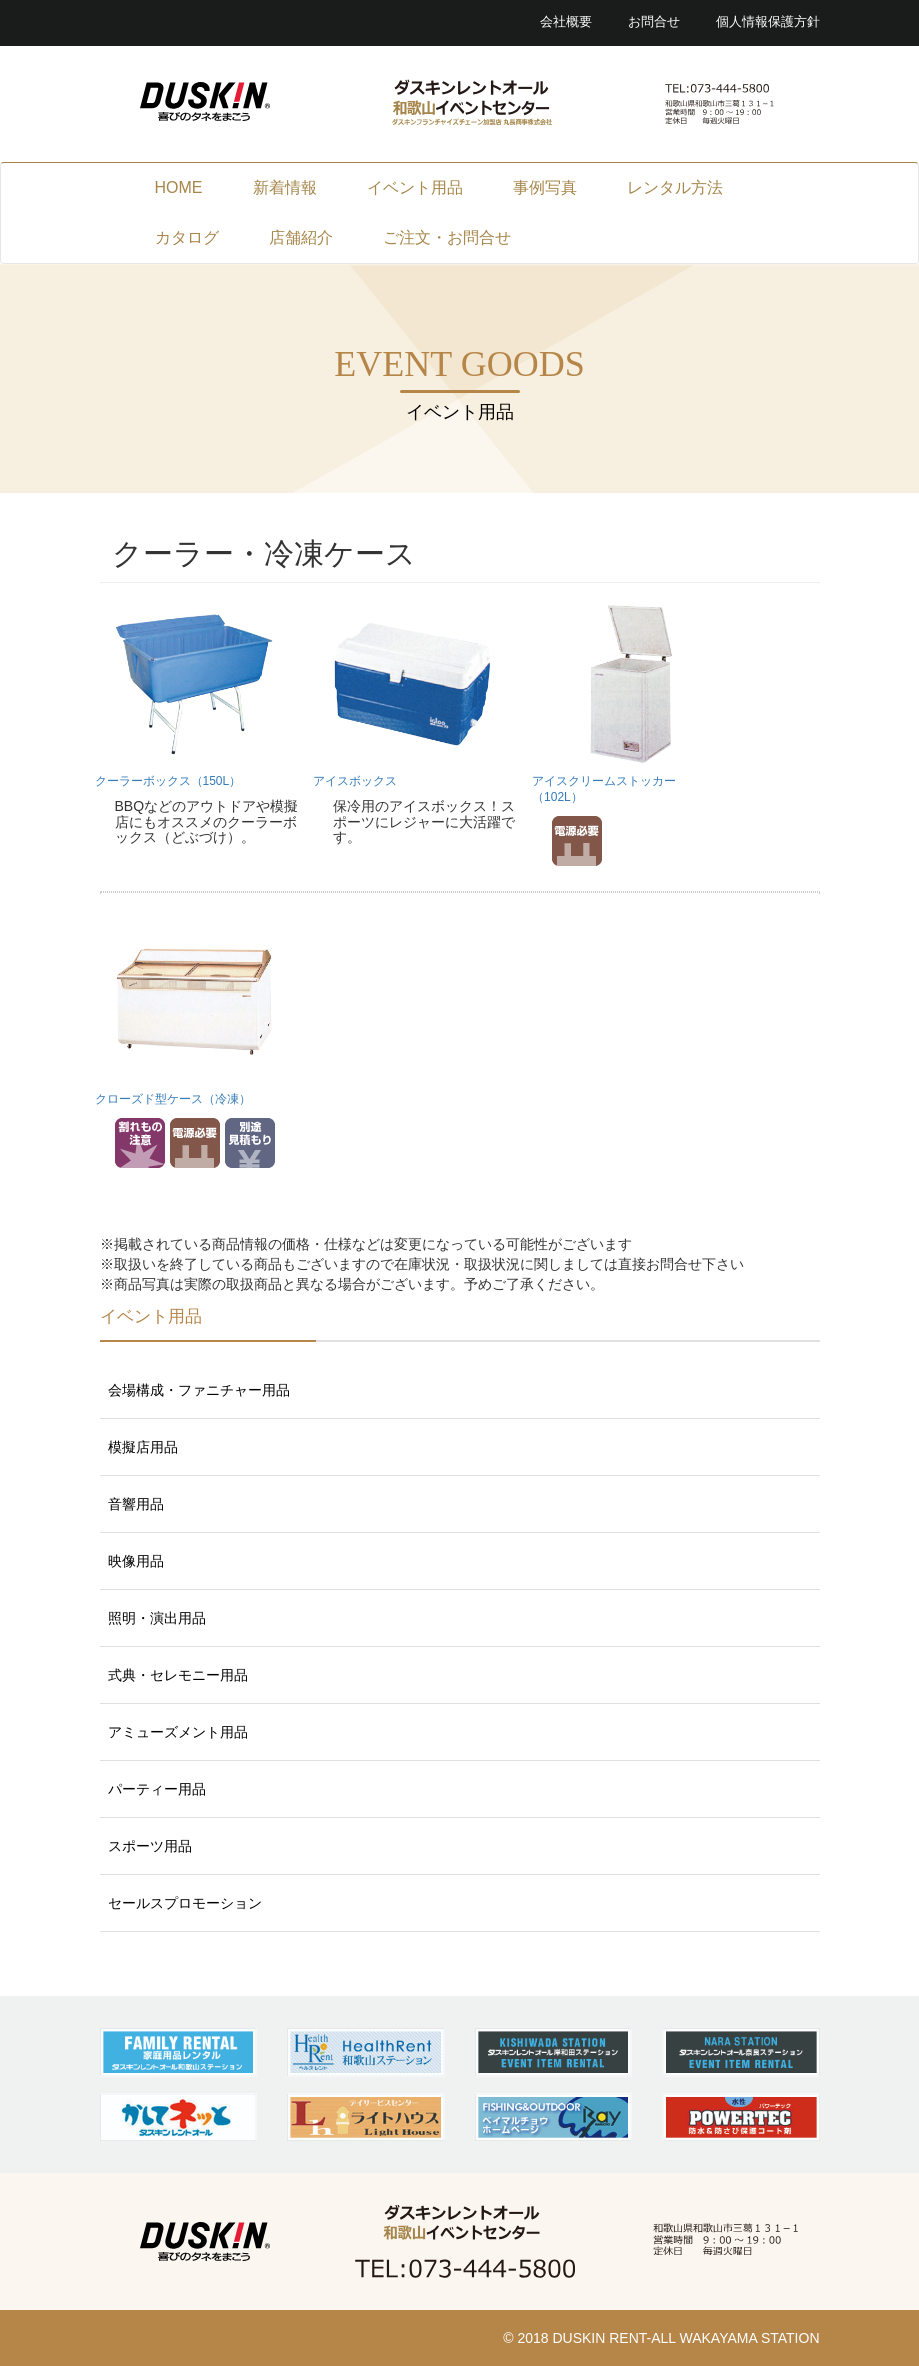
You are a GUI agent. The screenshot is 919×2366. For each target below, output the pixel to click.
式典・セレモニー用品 (178, 1675)
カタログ (187, 237)
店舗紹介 (301, 237)
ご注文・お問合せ (447, 237)
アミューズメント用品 (178, 1732)
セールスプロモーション (185, 1903)
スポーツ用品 (150, 1846)
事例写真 (545, 187)
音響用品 (136, 1504)
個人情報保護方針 (768, 22)
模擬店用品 (143, 1447)
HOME (179, 187)
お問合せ (654, 22)
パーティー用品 (157, 1789)
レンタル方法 (675, 187)
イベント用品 (415, 187)
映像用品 (136, 1561)
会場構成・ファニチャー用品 (199, 1390)
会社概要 (566, 22)
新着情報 (285, 187)
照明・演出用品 (157, 1618)
